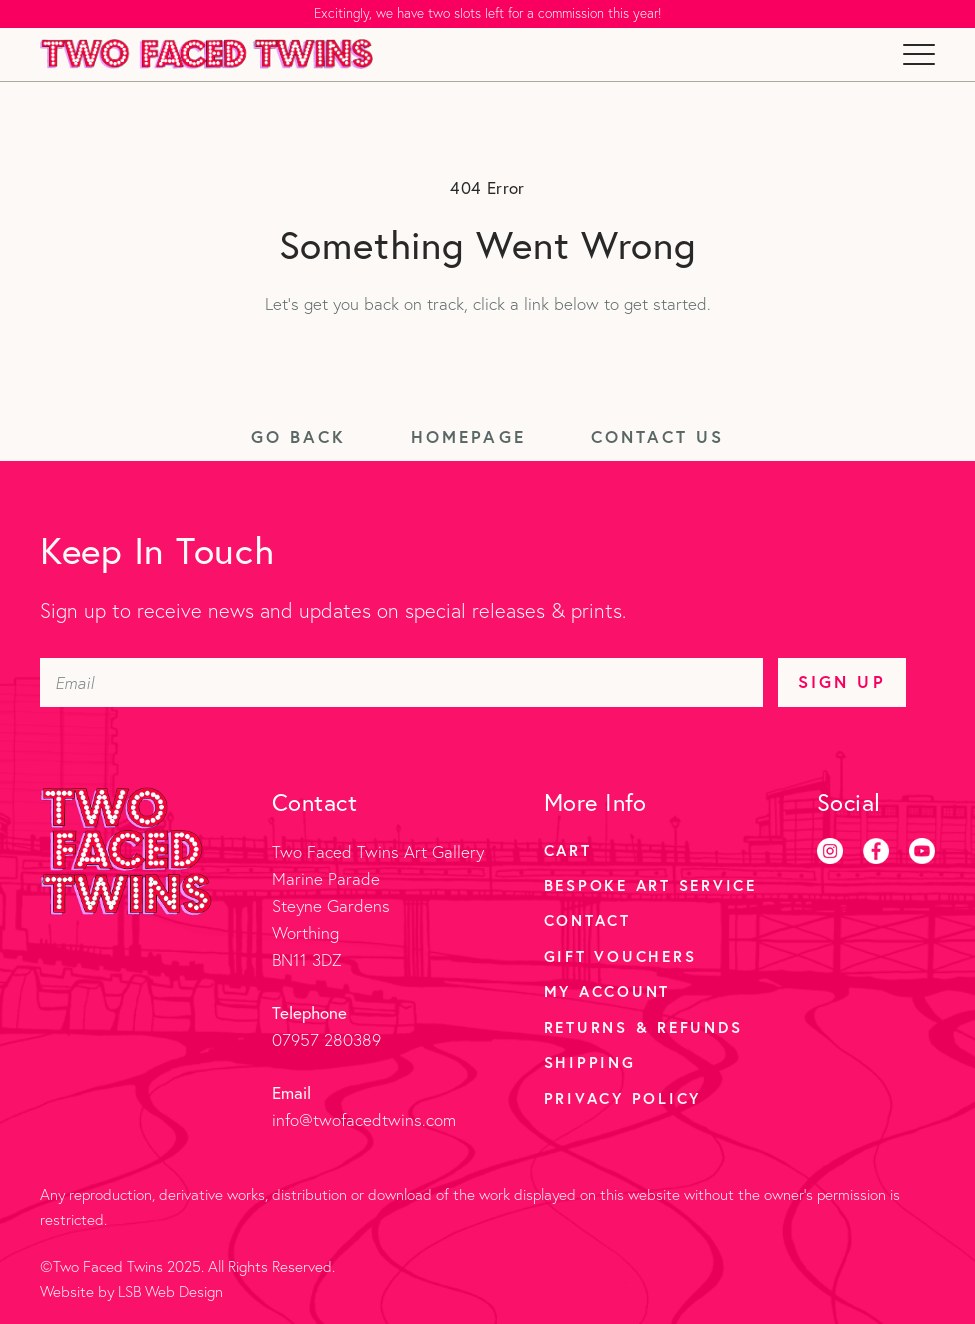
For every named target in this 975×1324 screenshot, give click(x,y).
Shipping (590, 1062)
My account (607, 991)
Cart (568, 850)
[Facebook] (876, 851)
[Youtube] (922, 851)
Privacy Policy (623, 1098)
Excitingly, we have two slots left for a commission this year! (487, 13)
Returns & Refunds (643, 1027)
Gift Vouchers (620, 956)
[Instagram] (830, 851)
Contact (587, 920)
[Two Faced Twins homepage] (206, 54)
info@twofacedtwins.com (364, 1119)
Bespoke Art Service (650, 885)
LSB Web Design (170, 1291)
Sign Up (841, 681)
